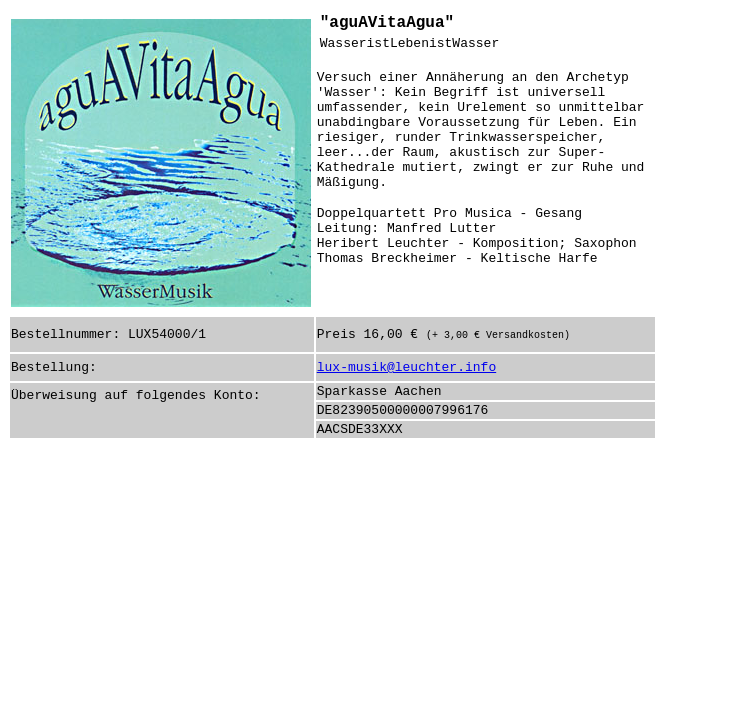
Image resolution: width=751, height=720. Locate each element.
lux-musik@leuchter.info (406, 367)
